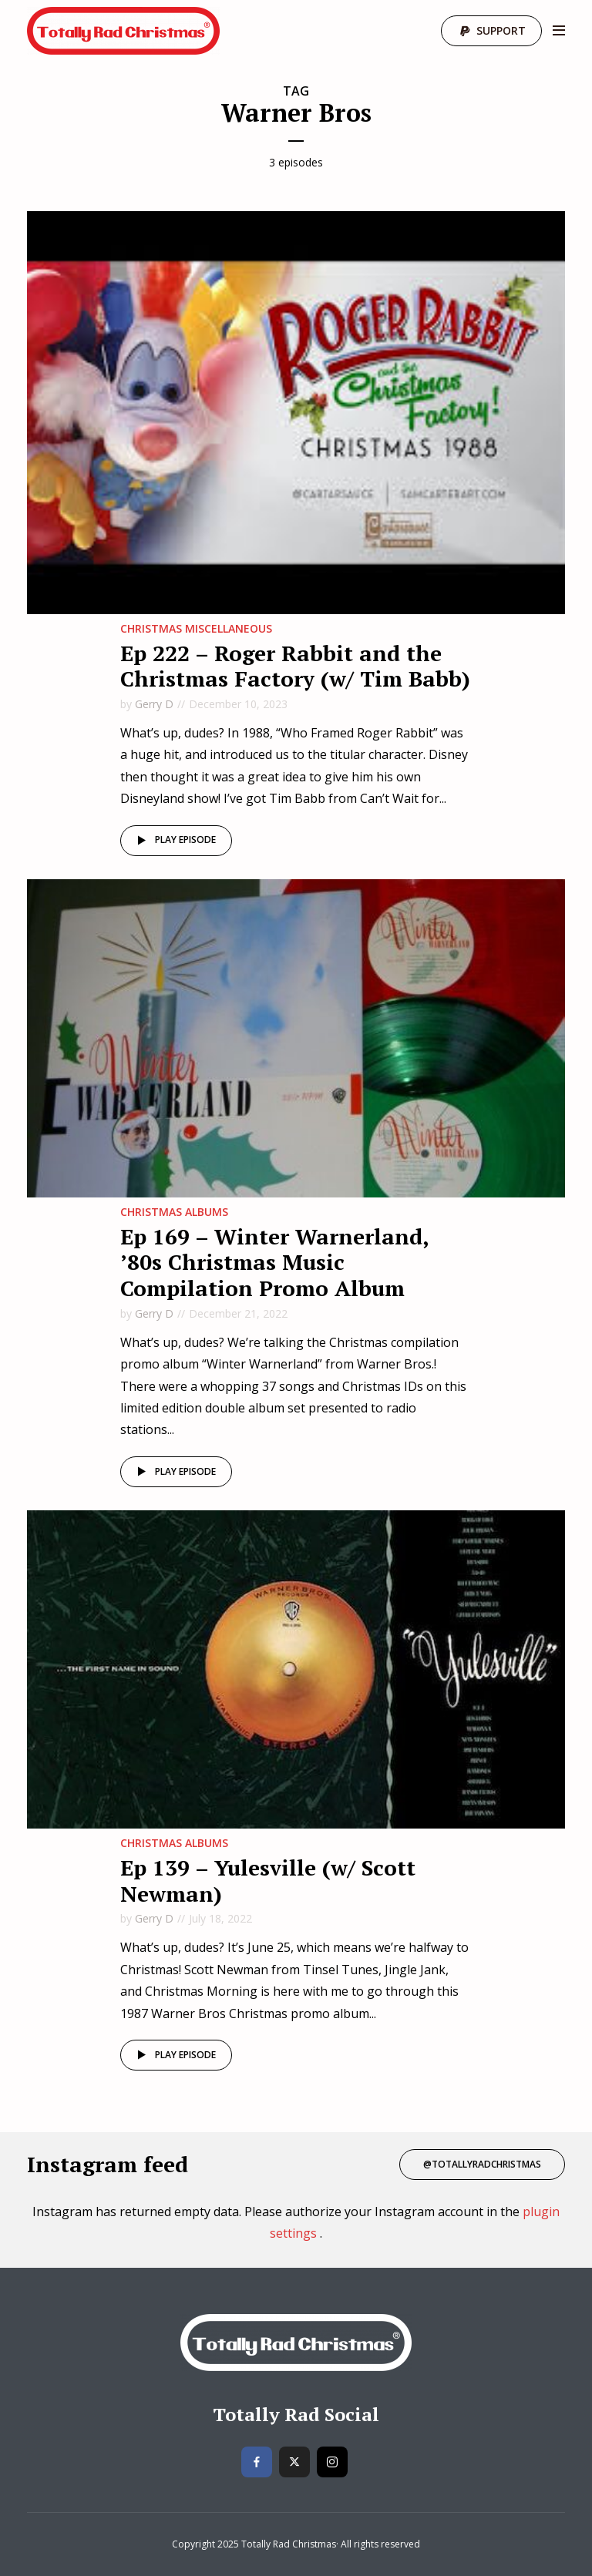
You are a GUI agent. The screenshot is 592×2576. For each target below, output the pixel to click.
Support (501, 30)
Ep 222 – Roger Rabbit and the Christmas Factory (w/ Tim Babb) (295, 666)
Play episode (174, 840)
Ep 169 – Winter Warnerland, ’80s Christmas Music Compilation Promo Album (274, 1262)
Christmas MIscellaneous (196, 628)
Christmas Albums (174, 1211)
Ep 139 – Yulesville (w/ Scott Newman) (267, 1880)
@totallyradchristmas (482, 2164)
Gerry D (154, 704)
